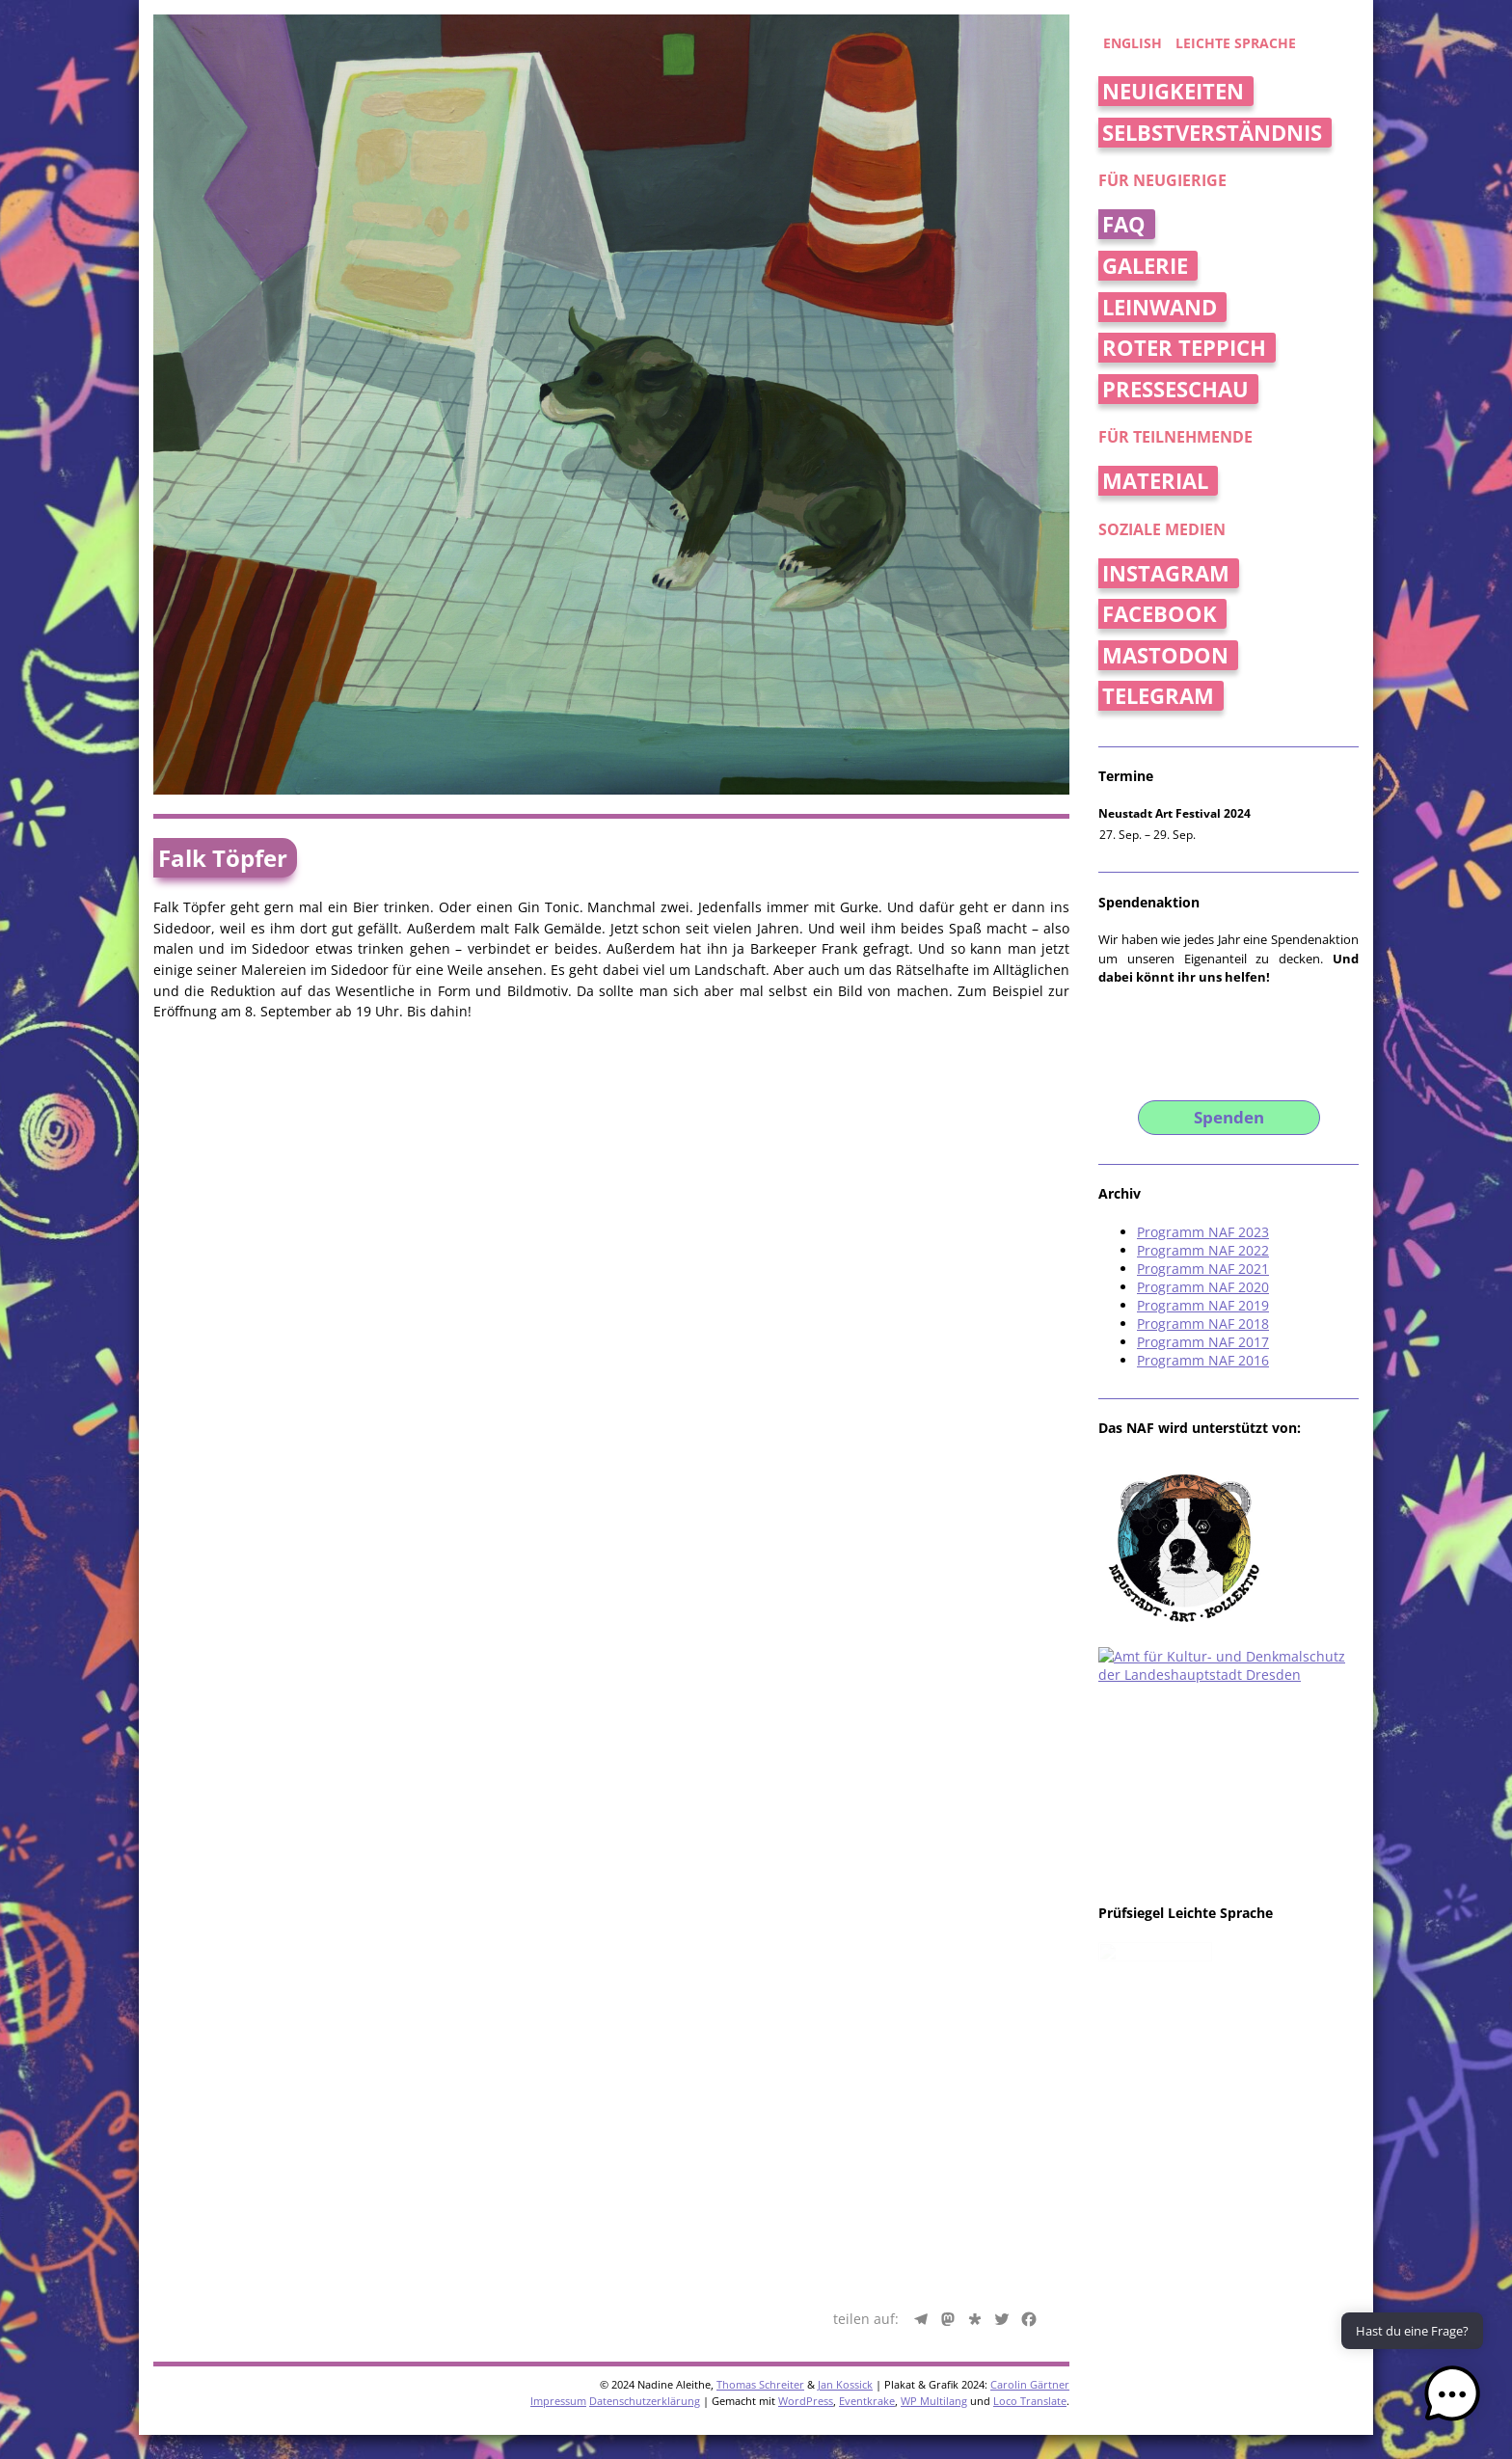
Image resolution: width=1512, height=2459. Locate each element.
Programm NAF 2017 (1203, 1342)
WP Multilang (934, 1888)
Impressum (558, 1888)
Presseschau (1175, 389)
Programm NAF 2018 (1203, 1323)
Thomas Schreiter (760, 1872)
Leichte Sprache (1235, 43)
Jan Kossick (845, 1872)
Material (1155, 481)
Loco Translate (1029, 1888)
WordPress (805, 1888)
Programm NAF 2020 (1203, 1287)
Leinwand (1159, 307)
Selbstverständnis (1212, 133)
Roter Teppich (1184, 348)
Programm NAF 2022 (1203, 1250)
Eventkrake (867, 1888)
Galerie (1145, 266)
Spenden (1229, 1117)
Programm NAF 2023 (1203, 1232)
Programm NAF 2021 (1203, 1268)
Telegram (1158, 696)
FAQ (1124, 224)
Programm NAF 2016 (1203, 1360)
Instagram (1165, 573)
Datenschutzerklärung (644, 1888)
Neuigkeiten (1173, 91)
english (1132, 43)
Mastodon (1165, 655)
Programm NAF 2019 (1203, 1305)
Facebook (1159, 614)
